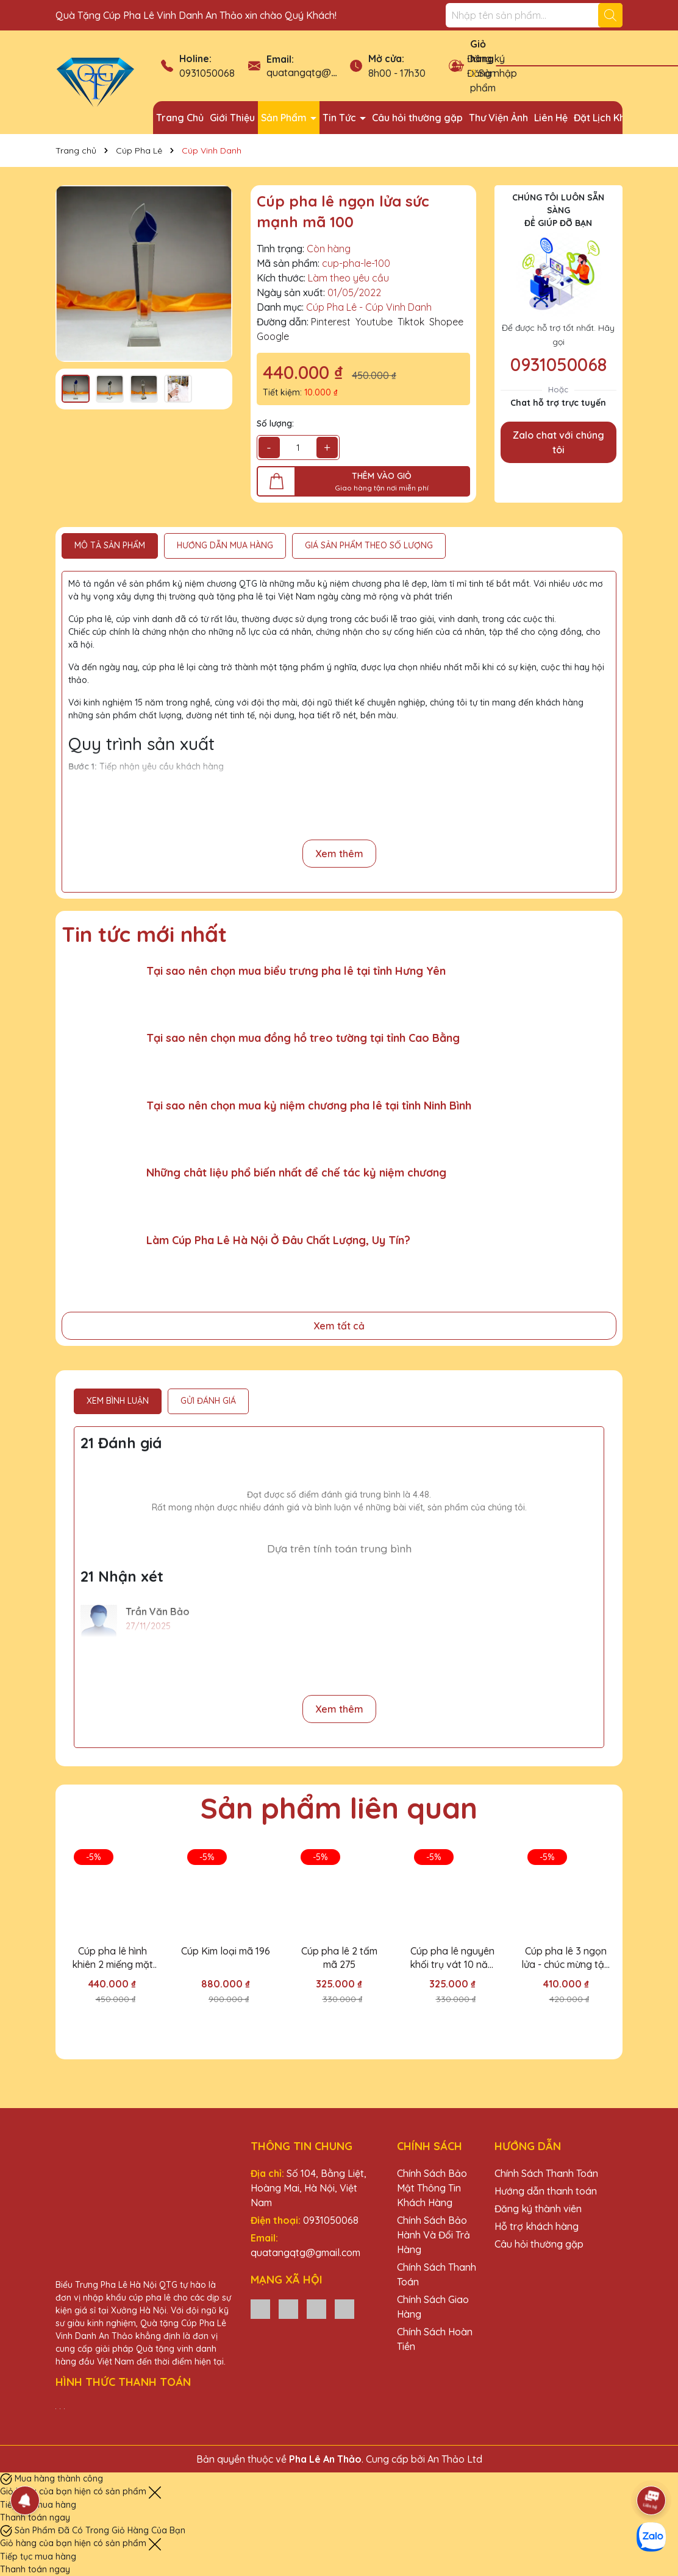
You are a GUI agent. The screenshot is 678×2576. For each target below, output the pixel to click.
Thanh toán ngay (35, 2517)
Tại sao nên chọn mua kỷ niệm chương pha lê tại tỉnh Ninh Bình (308, 1106)
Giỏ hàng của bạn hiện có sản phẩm (74, 2491)
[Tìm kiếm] (610, 15)
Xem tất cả (339, 1326)
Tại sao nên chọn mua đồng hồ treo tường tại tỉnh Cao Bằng (303, 1038)
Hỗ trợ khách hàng (536, 2226)
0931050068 (207, 73)
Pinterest (331, 322)
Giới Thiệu (232, 117)
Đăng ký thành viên (538, 2209)
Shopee (446, 322)
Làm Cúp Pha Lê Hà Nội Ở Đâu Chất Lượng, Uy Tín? (278, 1240)
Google (273, 336)
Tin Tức (341, 117)
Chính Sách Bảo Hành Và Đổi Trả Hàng (433, 2235)
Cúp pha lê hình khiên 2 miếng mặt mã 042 (112, 1958)
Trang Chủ (180, 117)
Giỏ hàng (482, 51)
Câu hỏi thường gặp (417, 117)
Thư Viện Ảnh (498, 117)
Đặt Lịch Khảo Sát (614, 117)
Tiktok (411, 322)
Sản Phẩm (285, 117)
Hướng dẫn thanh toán (545, 2191)
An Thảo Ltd (454, 2459)
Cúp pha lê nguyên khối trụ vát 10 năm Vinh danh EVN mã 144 (453, 1958)
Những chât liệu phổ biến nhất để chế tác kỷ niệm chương (296, 1173)
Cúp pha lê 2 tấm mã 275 (339, 1957)
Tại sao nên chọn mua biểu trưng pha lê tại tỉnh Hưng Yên (296, 971)
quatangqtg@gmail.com (321, 72)
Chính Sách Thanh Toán (546, 2173)
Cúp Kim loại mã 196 (225, 1951)
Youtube (374, 322)
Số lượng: (275, 423)
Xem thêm (339, 853)
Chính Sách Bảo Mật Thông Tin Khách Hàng (432, 2188)
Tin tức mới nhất (144, 934)
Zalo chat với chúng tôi (558, 442)
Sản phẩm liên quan (339, 1807)
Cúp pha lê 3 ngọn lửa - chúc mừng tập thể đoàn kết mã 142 (565, 1958)
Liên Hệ (551, 117)
